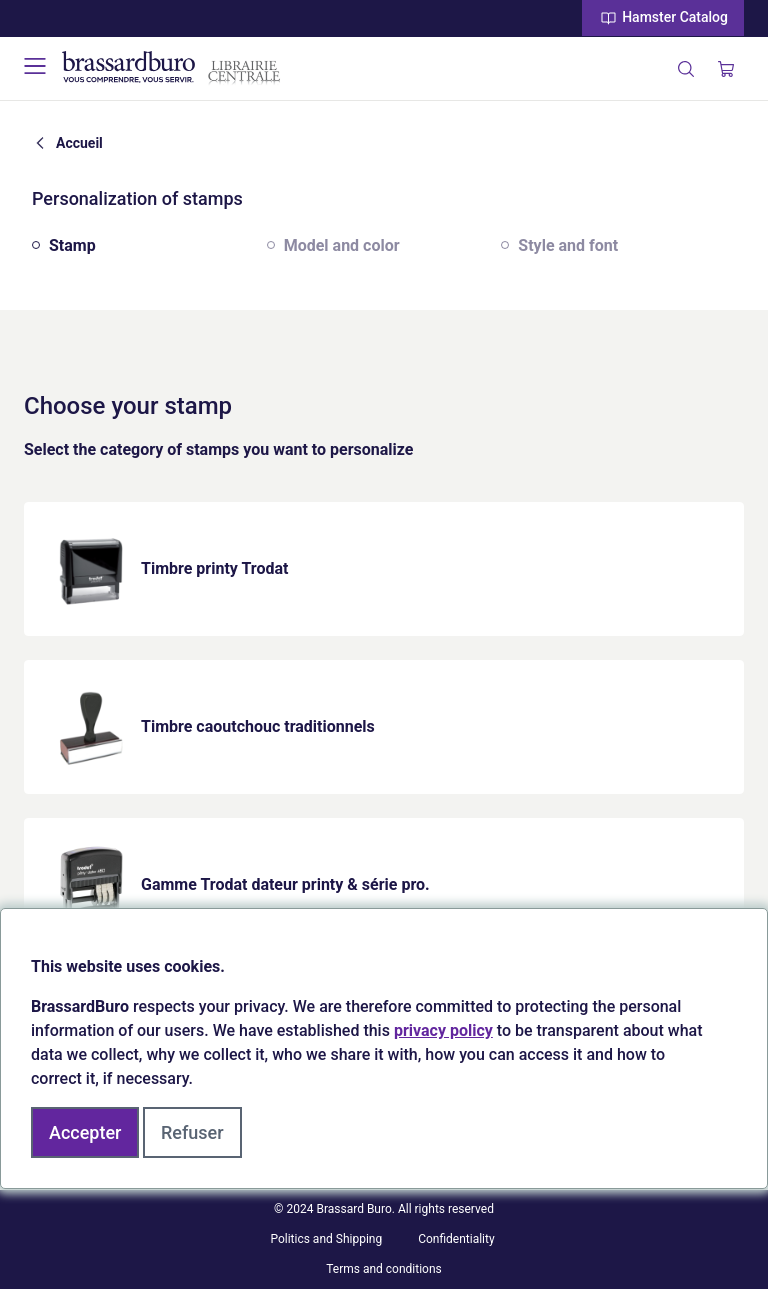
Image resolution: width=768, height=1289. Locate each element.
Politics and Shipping (326, 1239)
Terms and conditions (384, 1269)
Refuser (192, 1132)
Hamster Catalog (663, 18)
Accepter (85, 1132)
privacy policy (443, 1030)
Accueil (79, 143)
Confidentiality (456, 1239)
